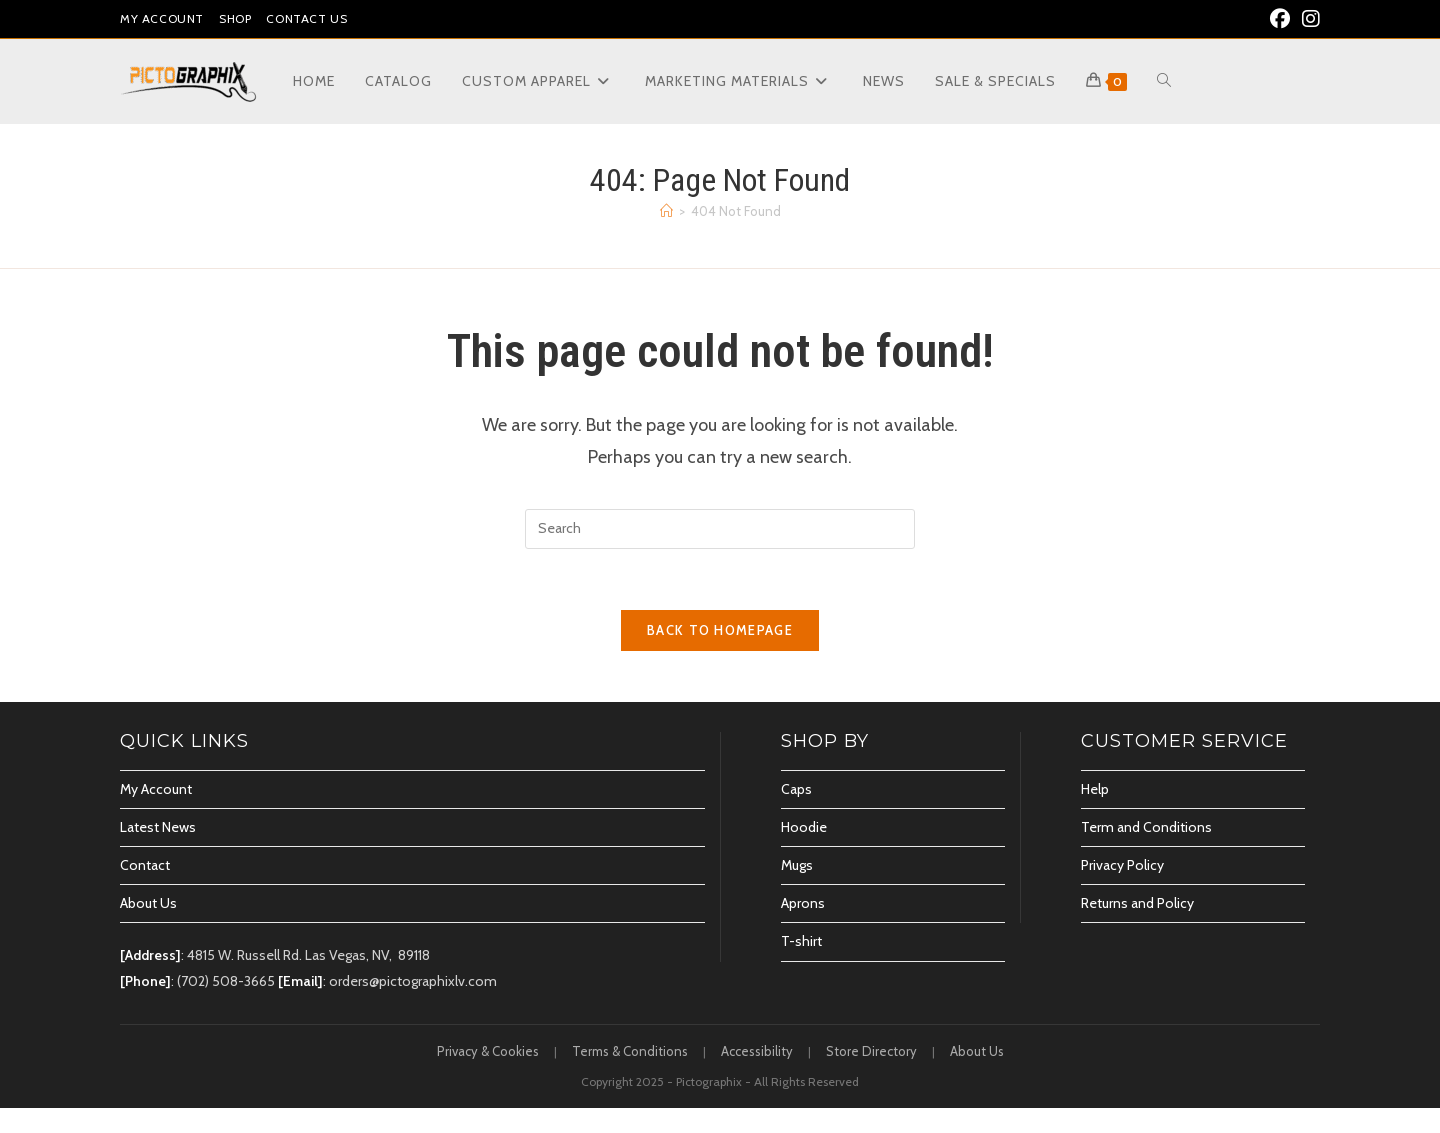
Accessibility (757, 1051)
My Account (162, 18)
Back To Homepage (720, 630)
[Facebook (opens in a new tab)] (1280, 19)
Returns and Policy (1137, 903)
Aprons (803, 903)
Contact (145, 865)
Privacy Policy (1122, 865)
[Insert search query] (720, 529)
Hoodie (804, 827)
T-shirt (801, 941)
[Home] (666, 211)
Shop (235, 18)
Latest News (158, 827)
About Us (148, 903)
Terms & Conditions (630, 1051)
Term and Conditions (1146, 827)
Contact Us (306, 18)
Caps (796, 789)
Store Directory (871, 1051)
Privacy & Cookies (488, 1051)
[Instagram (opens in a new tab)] (1308, 19)
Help (1095, 789)
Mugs (797, 865)
